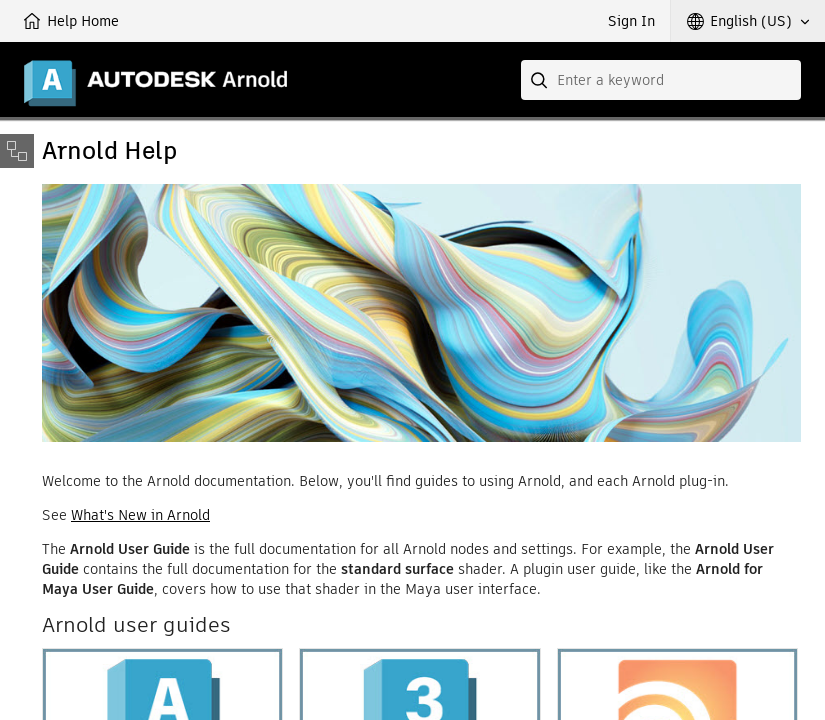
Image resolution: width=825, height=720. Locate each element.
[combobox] (661, 80)
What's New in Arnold (140, 515)
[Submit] (541, 80)
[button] (748, 21)
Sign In (631, 21)
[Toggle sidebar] (17, 151)
